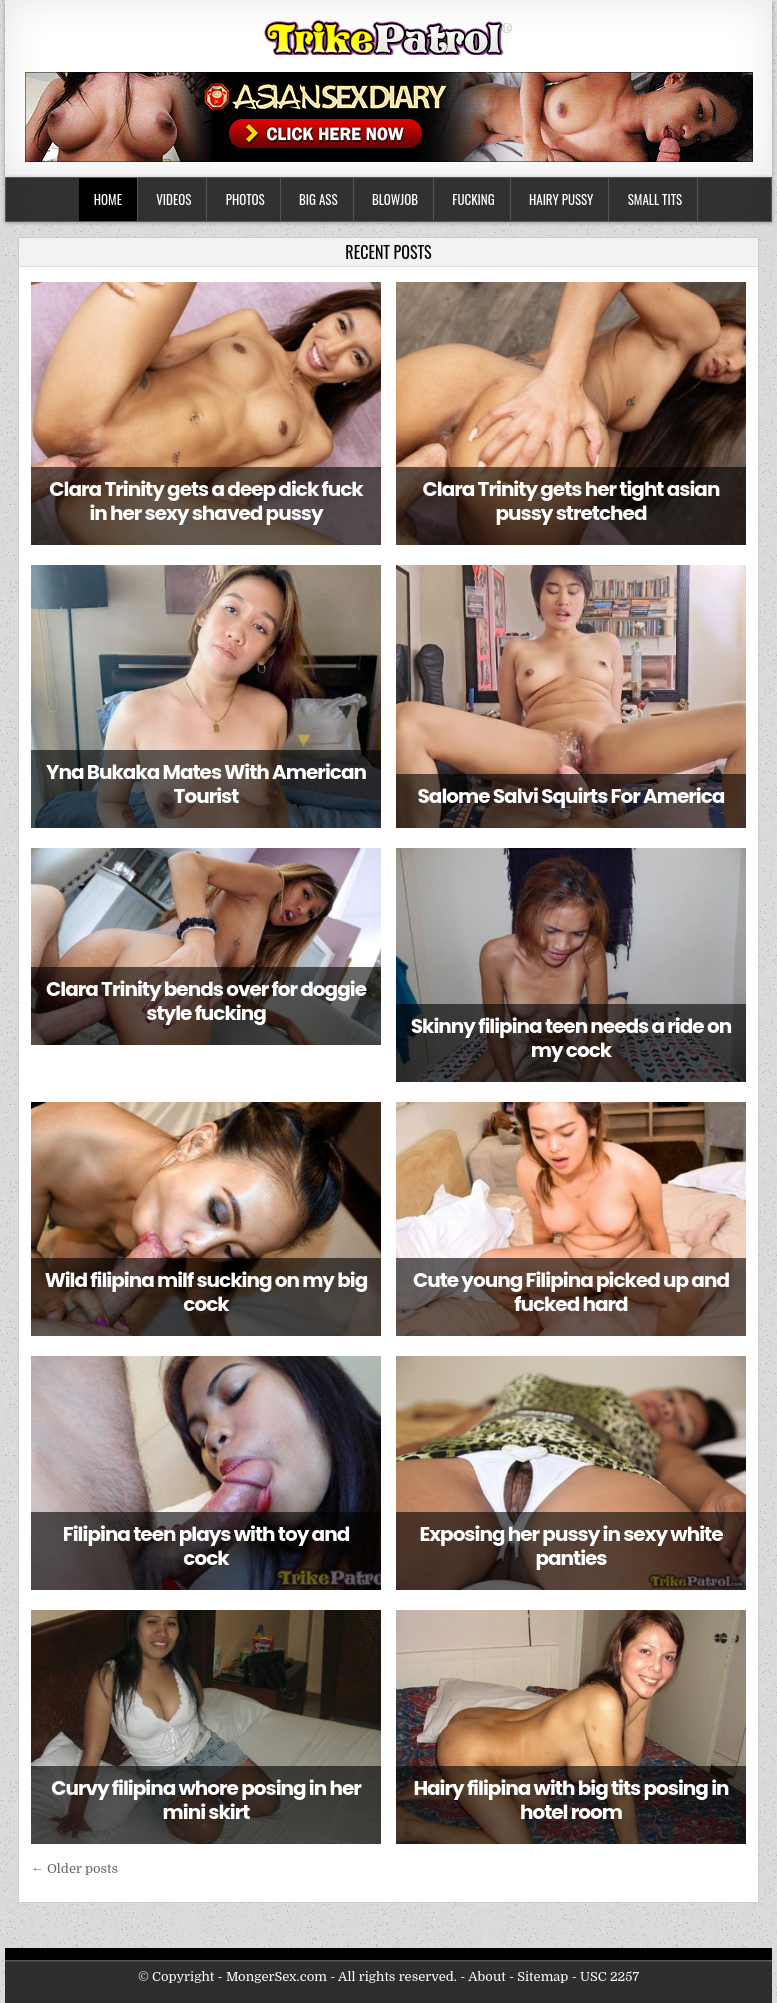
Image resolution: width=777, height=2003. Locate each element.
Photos (245, 199)
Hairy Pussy (561, 199)
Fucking (473, 199)
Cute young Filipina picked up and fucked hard (571, 1292)
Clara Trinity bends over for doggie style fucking (206, 1001)
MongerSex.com (276, 1976)
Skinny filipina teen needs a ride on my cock (571, 1038)
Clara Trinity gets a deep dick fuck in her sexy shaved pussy (205, 501)
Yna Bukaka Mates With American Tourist (206, 784)
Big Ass (318, 199)
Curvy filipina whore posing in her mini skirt (206, 1800)
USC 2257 (609, 1976)
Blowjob (395, 199)
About (486, 1976)
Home (108, 199)
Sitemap (542, 1976)
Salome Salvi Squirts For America (571, 796)
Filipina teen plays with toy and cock (206, 1546)
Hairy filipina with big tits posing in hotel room (570, 1800)
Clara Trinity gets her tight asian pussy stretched (571, 501)
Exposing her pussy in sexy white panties (570, 1546)
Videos (173, 199)
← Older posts (74, 1868)
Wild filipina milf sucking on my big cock (206, 1292)
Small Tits (655, 199)
